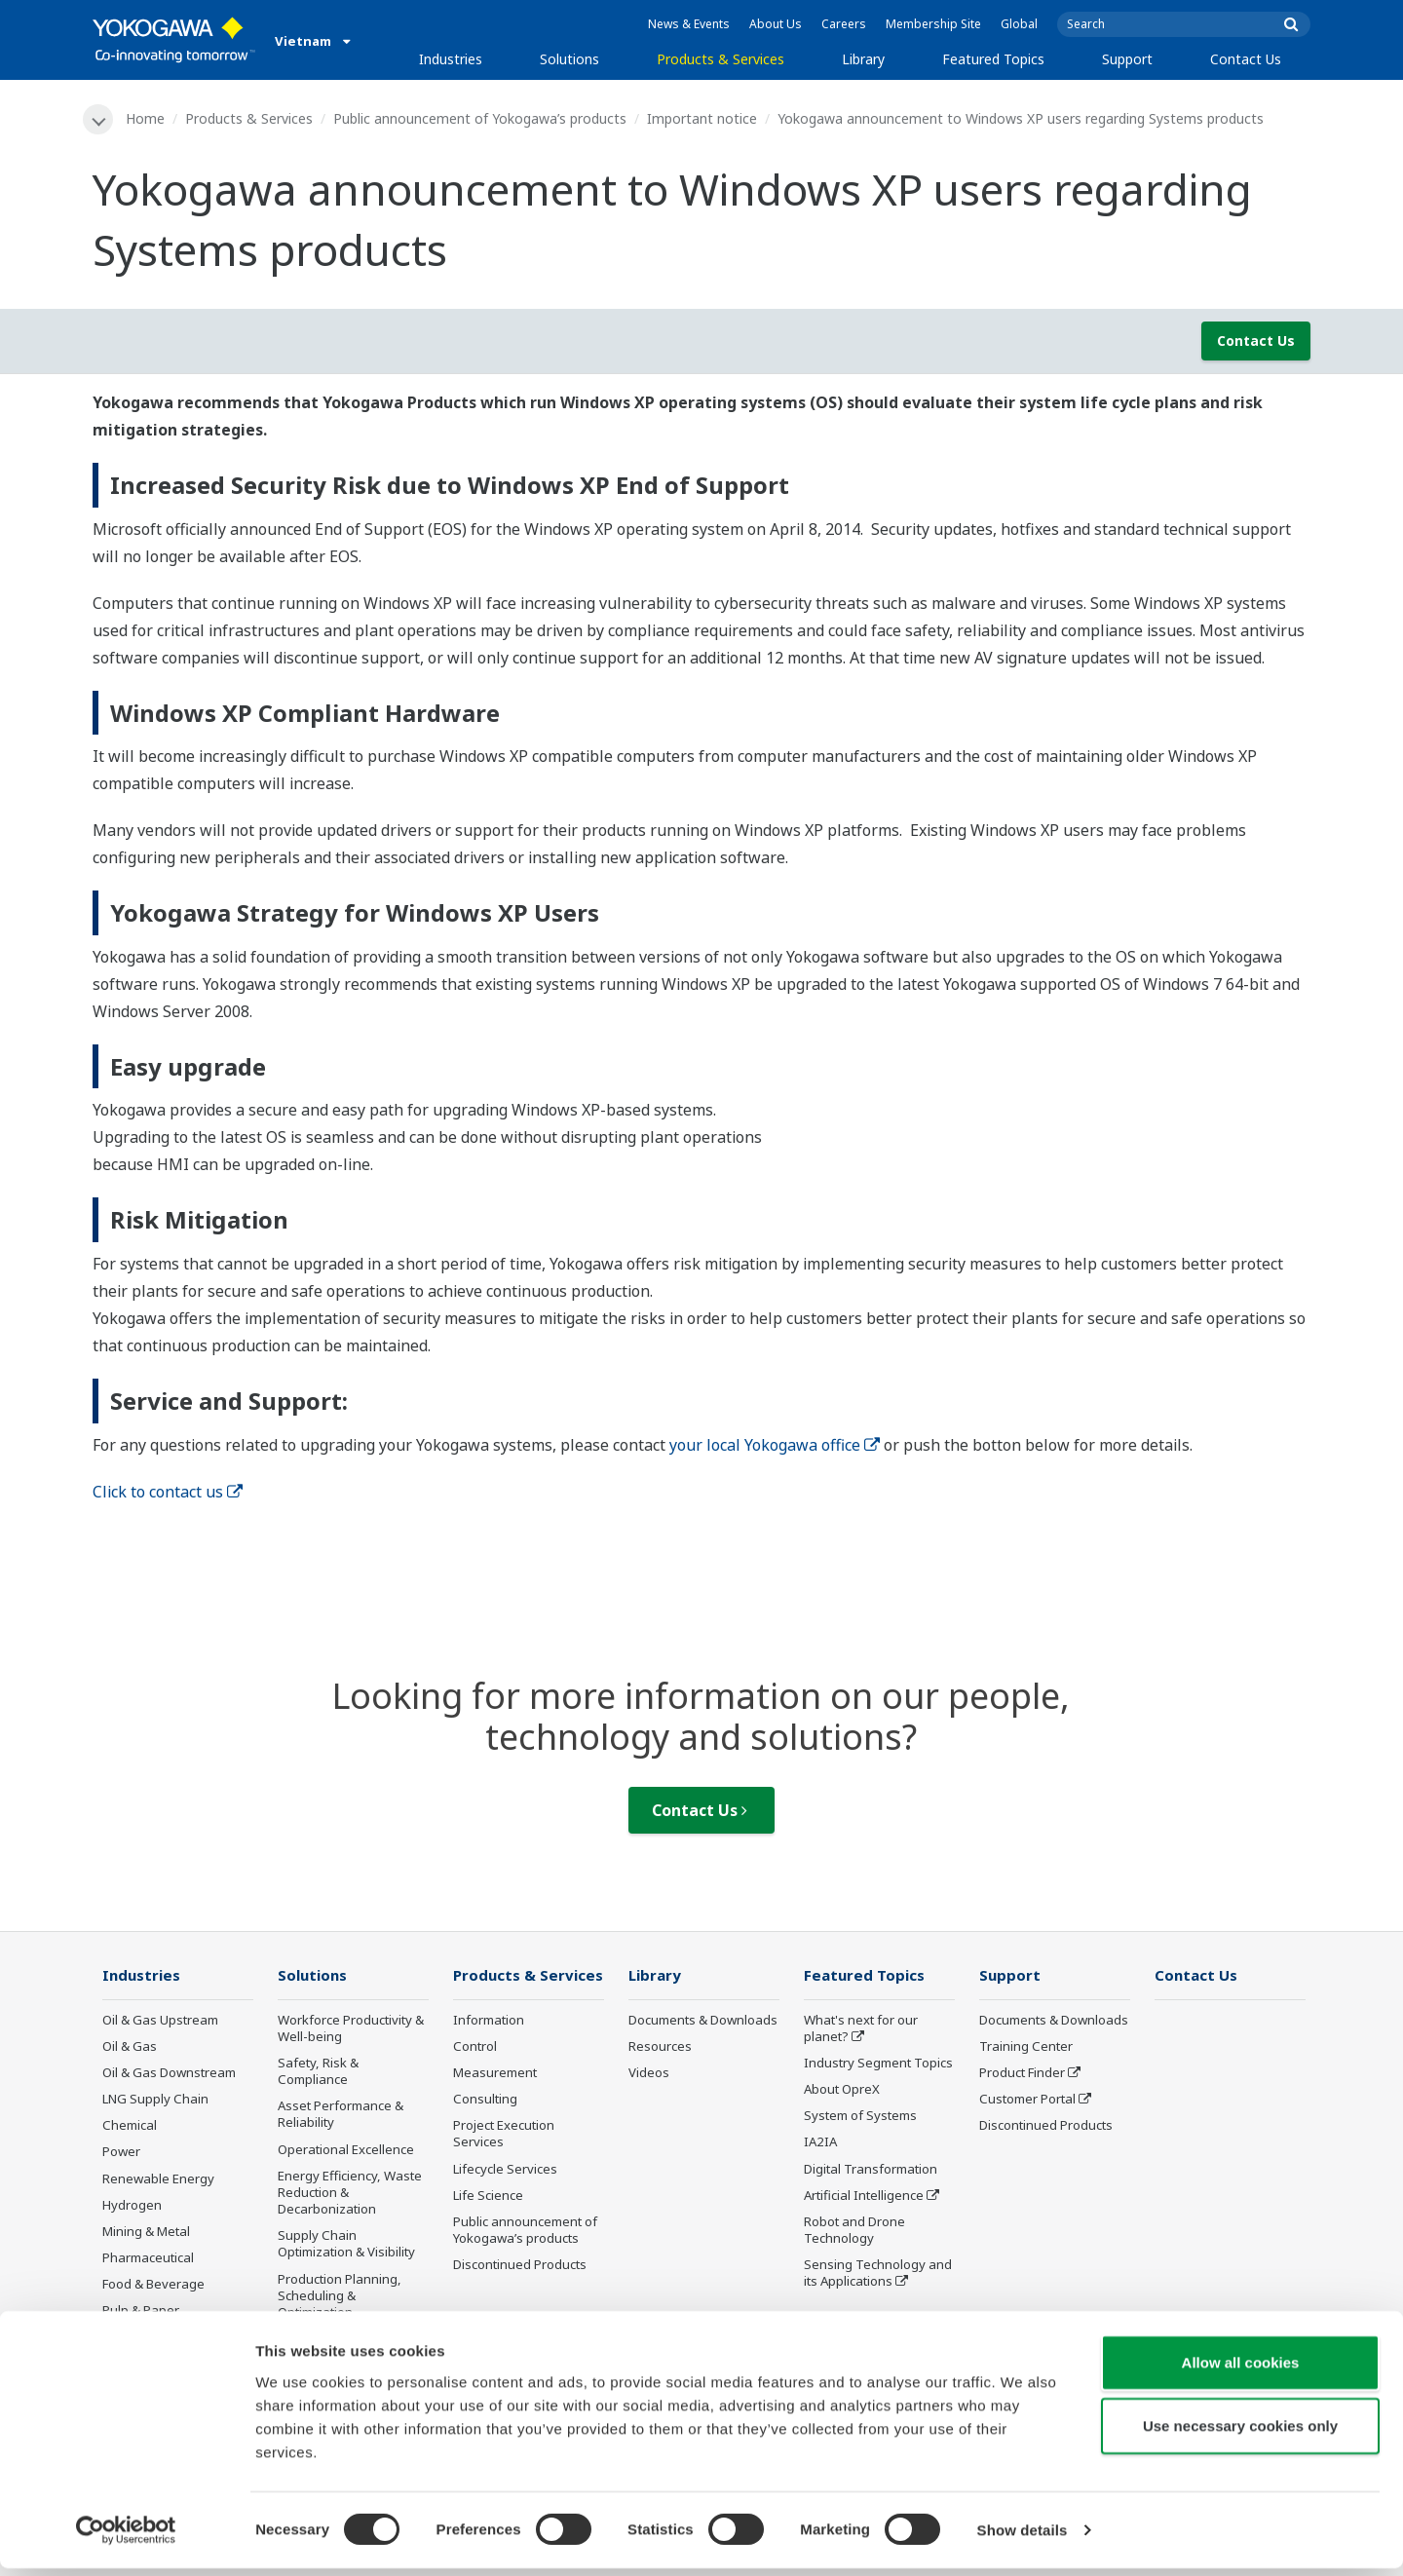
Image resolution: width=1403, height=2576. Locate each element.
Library (863, 59)
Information (488, 2020)
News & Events (689, 24)
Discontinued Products (520, 2266)
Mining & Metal (146, 2232)
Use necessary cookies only (1240, 2433)
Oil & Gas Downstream (169, 2073)
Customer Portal (1027, 2099)
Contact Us (1245, 59)
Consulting (485, 2099)
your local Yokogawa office (774, 1445)
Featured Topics (993, 59)
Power (121, 2153)
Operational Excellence (346, 2150)
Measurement (495, 2073)
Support (1127, 59)
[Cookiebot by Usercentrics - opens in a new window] (126, 2538)
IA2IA (820, 2143)
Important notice (703, 118)
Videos (648, 2073)
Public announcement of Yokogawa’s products (480, 118)
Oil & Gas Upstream (160, 2020)
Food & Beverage (153, 2285)
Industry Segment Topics (878, 2063)
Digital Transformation (870, 2169)
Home (146, 118)
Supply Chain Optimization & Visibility (346, 2245)
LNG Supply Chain (155, 2099)
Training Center (1026, 2047)
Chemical (129, 2127)
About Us (775, 24)
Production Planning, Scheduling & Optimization (339, 2296)
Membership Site (933, 24)
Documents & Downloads (702, 2020)
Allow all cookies (1241, 2369)
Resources (660, 2047)
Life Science (488, 2196)
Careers (843, 24)
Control (475, 2047)
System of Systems (860, 2117)
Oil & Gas (129, 2047)
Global (1019, 24)
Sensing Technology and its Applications (878, 2274)
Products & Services (720, 59)
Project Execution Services (503, 2135)
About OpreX (842, 2090)
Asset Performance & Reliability (340, 2116)
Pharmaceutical (148, 2258)
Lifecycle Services (505, 2169)
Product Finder (1022, 2073)
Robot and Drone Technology (854, 2231)
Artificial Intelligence (864, 2196)
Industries (450, 59)
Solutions (569, 59)
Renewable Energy (158, 2179)
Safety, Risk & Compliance (318, 2072)
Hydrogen (132, 2206)
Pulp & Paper (140, 2312)
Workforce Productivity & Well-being (351, 2029)
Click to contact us (168, 1491)
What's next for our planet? (861, 2029)
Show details (1022, 2537)
